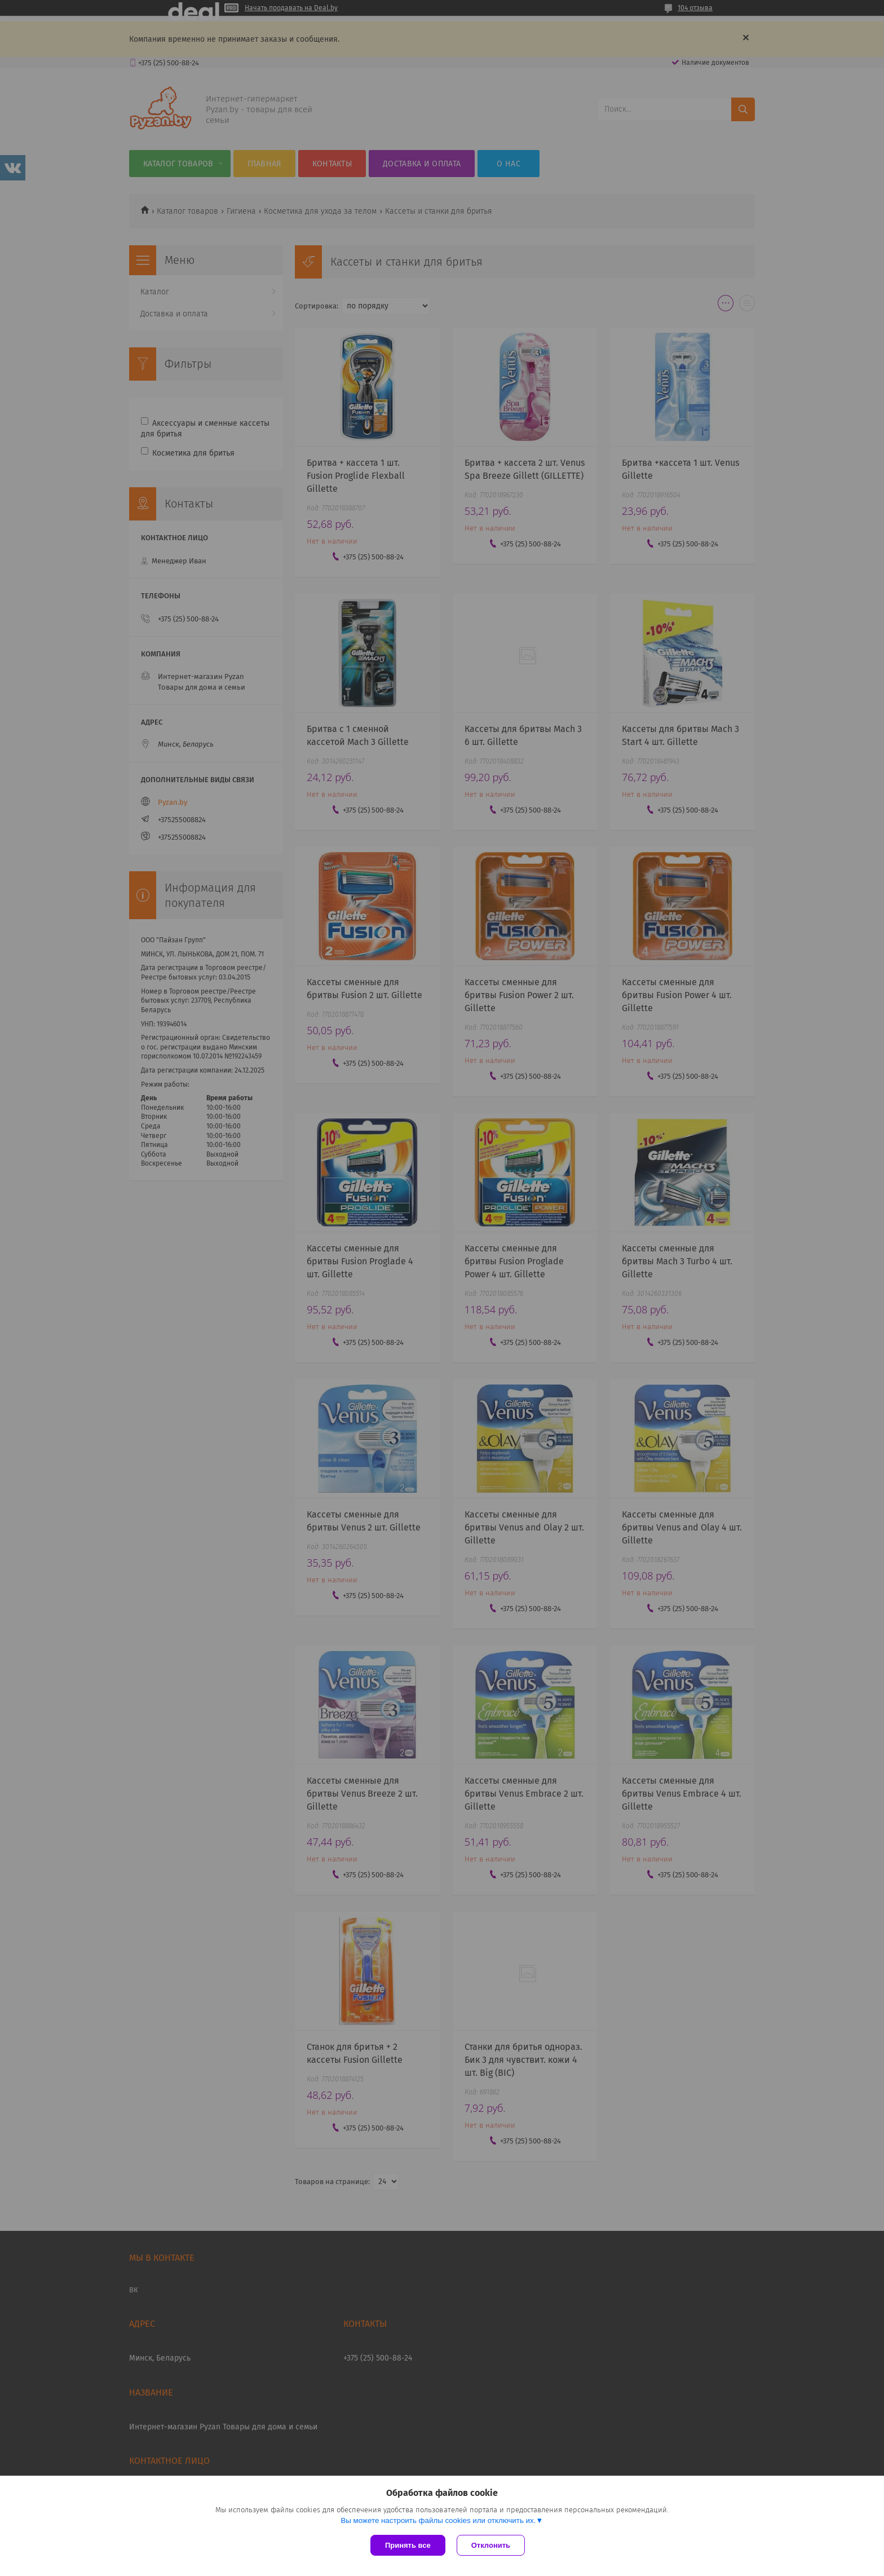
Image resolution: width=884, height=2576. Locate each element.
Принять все (408, 2545)
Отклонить (490, 2545)
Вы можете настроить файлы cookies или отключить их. (438, 2520)
